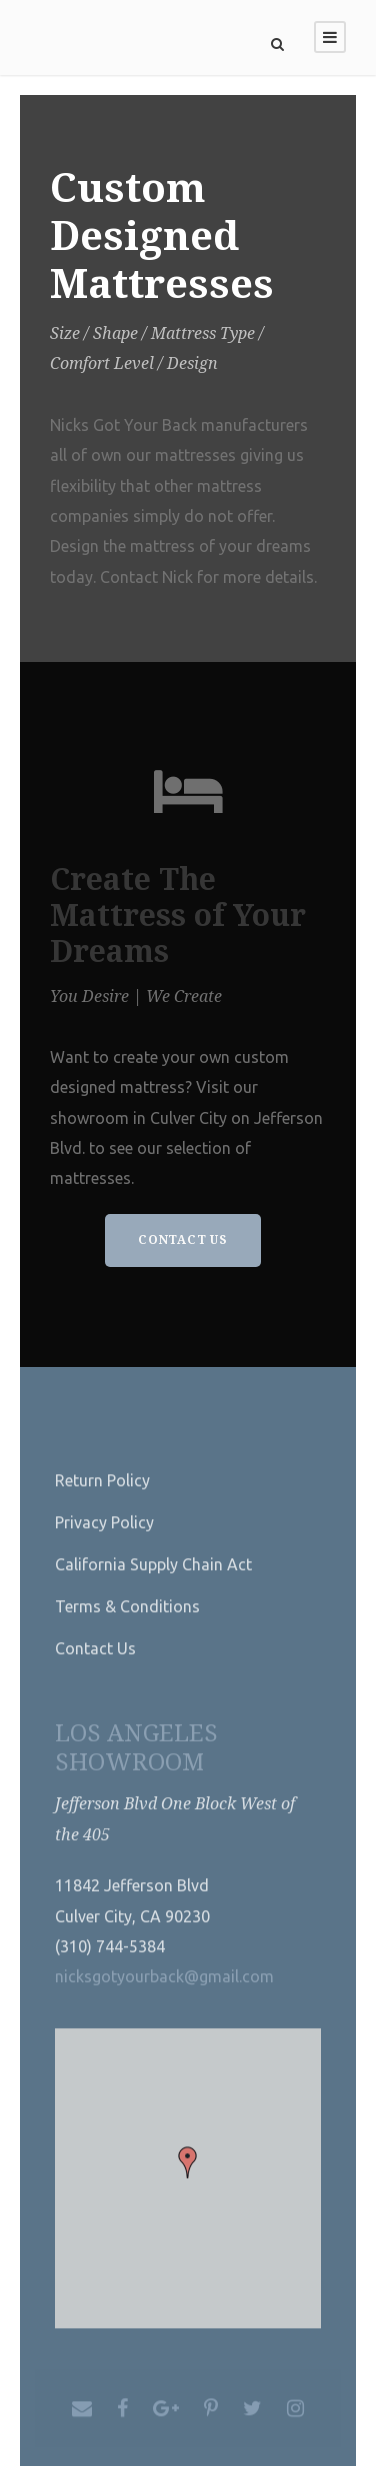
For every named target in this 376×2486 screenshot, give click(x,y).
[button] (188, 2177)
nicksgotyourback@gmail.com (164, 1992)
